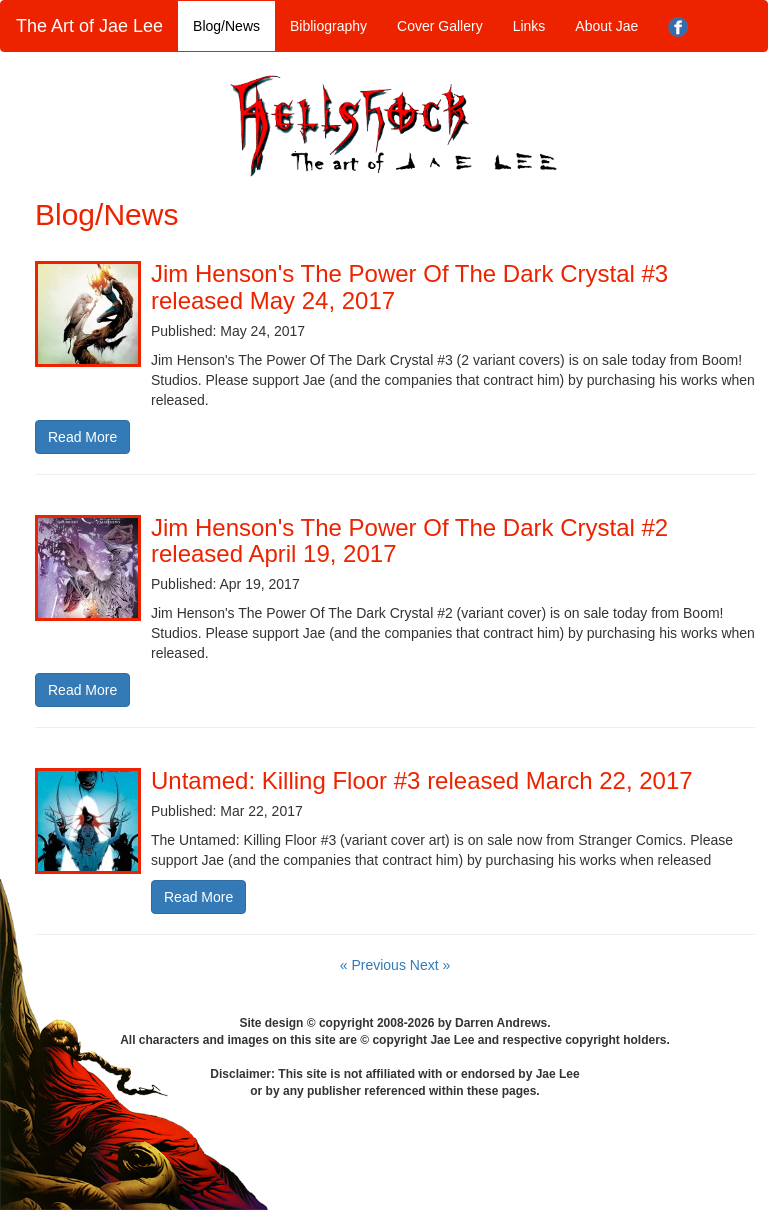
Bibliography (328, 26)
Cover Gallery (440, 26)
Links (529, 26)
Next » (430, 965)
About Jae (606, 26)
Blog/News (226, 26)
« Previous (375, 965)
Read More (82, 437)
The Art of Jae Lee (89, 26)
